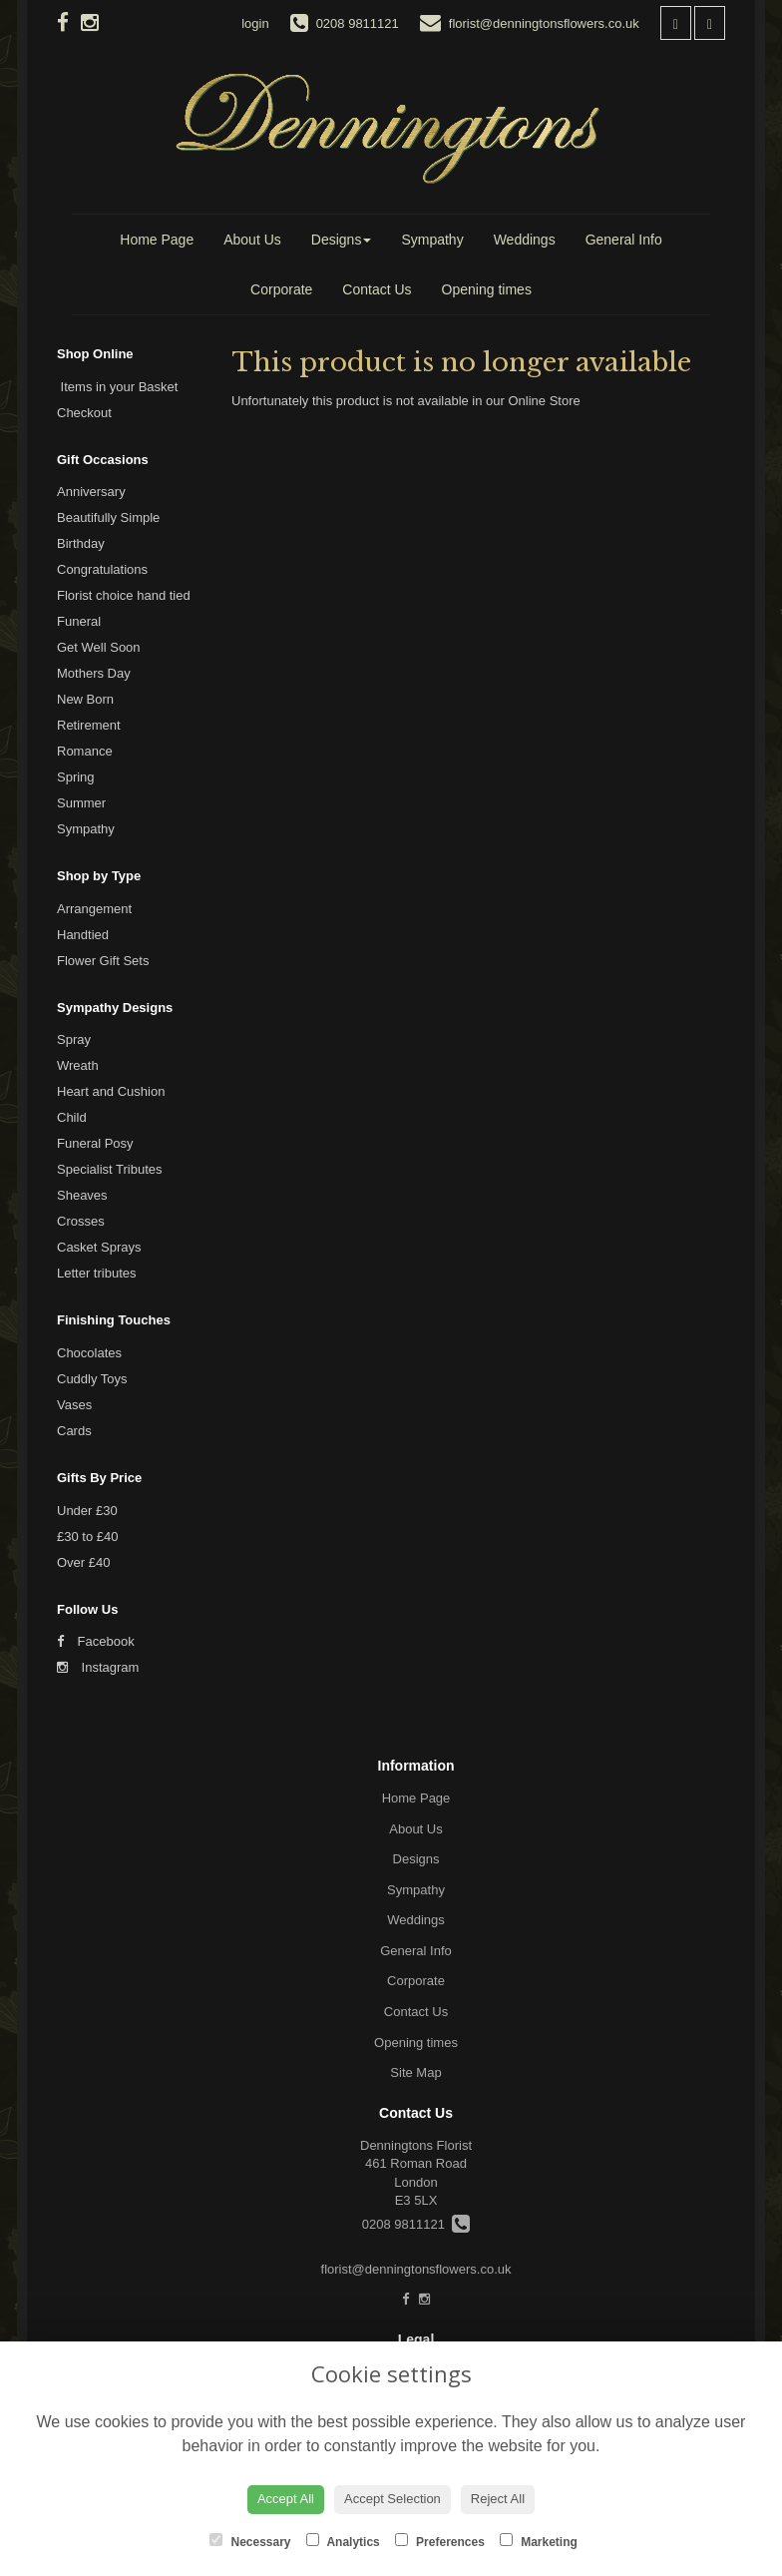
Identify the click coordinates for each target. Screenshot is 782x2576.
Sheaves (82, 1195)
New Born (85, 699)
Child (72, 1117)
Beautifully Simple (108, 517)
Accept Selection (392, 2498)
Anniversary (91, 491)
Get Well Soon (99, 647)
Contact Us (376, 289)
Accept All (285, 2498)
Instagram (98, 1667)
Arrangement (94, 908)
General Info (624, 240)
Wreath (78, 1065)
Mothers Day (94, 673)
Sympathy (432, 240)
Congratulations (102, 569)
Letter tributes (97, 1273)
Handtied (83, 934)
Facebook (96, 1641)
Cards (74, 1430)
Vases (74, 1404)
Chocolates (89, 1352)
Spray (74, 1039)
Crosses (81, 1221)
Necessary (249, 2541)
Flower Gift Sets (103, 960)
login (254, 23)
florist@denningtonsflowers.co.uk (416, 2269)
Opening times (487, 289)
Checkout (84, 412)
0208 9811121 (416, 2224)
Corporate (281, 289)
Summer (81, 802)
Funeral (79, 621)
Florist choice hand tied (124, 595)
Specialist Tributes (110, 1169)
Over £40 (83, 1562)
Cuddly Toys (92, 1378)
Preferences (440, 2541)
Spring (76, 777)
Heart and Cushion (111, 1091)
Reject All (498, 2498)
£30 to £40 (87, 1536)
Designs (341, 240)
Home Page (157, 240)
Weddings (525, 240)
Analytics (343, 2541)
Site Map (415, 2072)
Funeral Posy (95, 1143)
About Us (252, 240)
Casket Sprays (99, 1247)
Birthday (81, 543)
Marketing (539, 2541)
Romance (85, 751)
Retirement (89, 725)
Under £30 (87, 1510)
